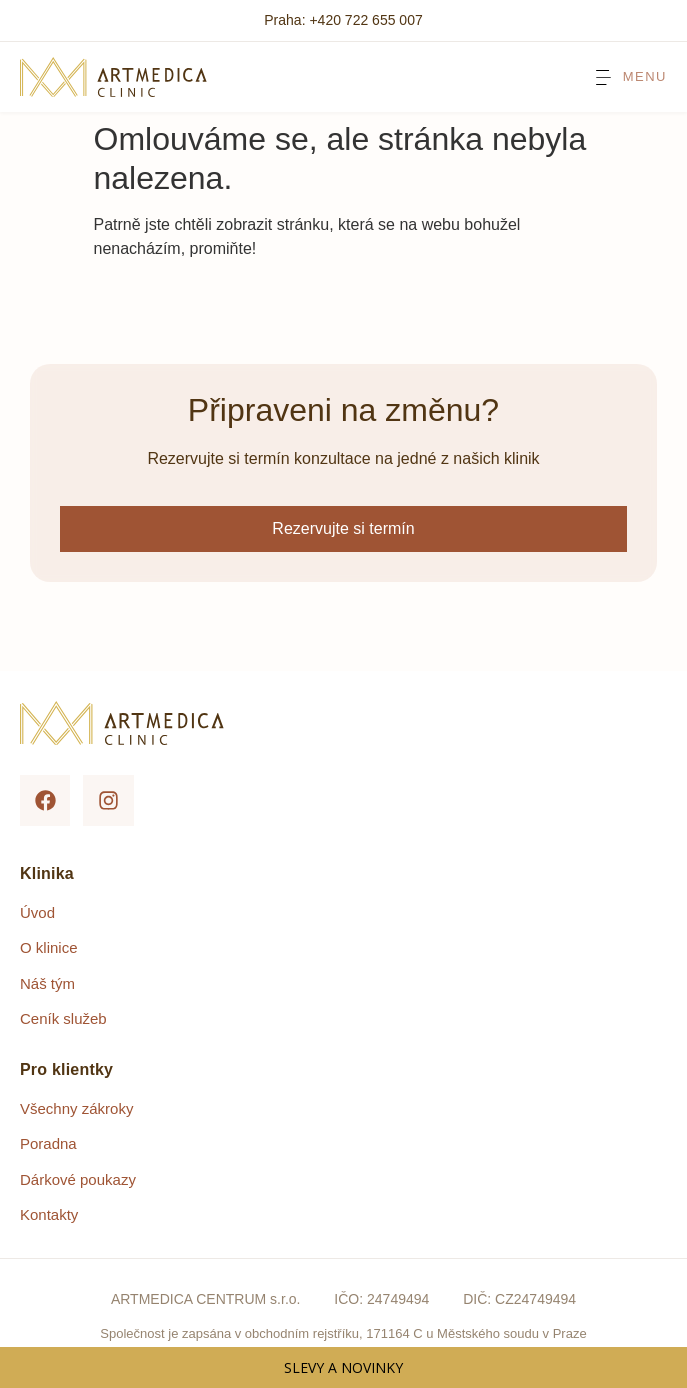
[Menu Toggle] (629, 77)
